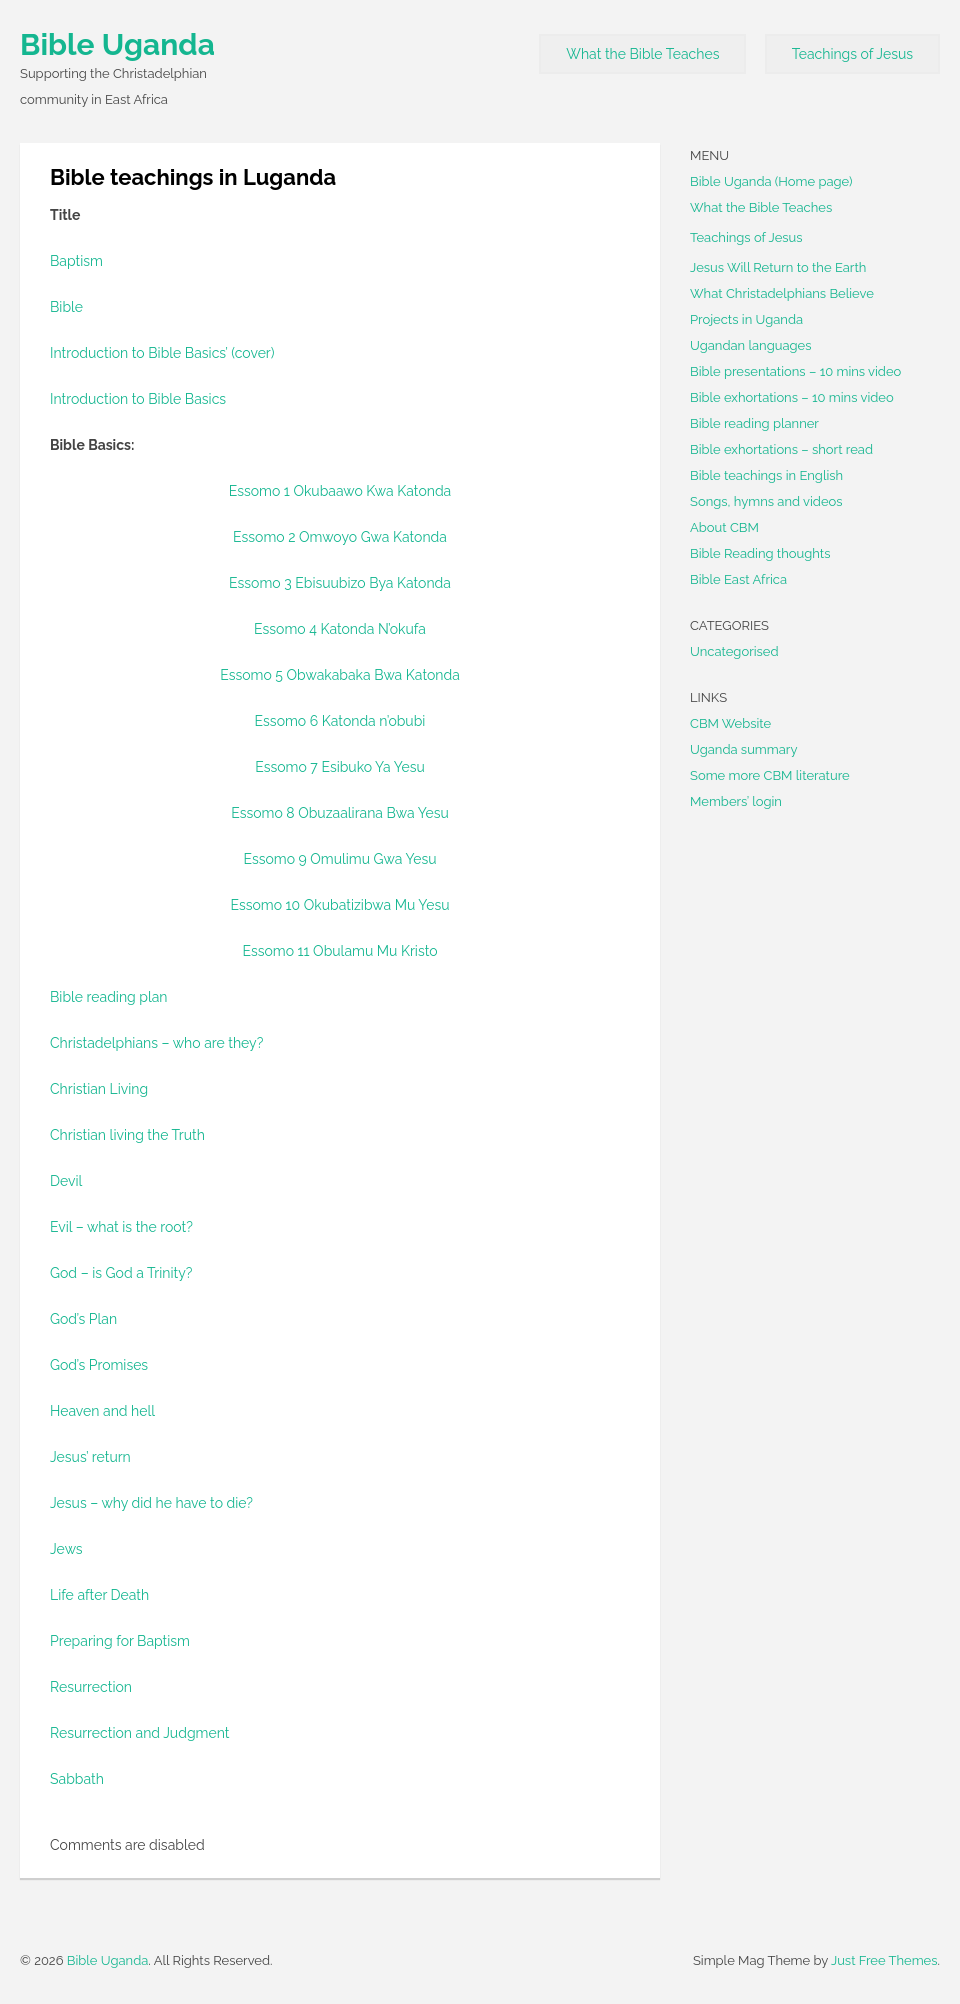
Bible (66, 307)
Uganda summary (743, 749)
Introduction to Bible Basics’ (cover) (162, 353)
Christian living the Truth (127, 1135)
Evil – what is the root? (121, 1227)
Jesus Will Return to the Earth (778, 267)
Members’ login (736, 801)
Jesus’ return (90, 1457)
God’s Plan (83, 1319)
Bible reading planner (754, 423)
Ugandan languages (750, 345)
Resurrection (91, 1687)
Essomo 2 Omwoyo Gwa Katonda (340, 537)
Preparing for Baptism (120, 1641)
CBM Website (730, 723)
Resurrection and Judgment (139, 1733)
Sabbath (77, 1779)
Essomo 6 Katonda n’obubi (340, 721)
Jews (66, 1549)
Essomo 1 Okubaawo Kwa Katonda (340, 491)
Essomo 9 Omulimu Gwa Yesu (339, 859)
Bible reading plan (109, 997)
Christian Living (99, 1089)
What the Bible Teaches (642, 54)
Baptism (76, 261)
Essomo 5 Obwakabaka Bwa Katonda (340, 675)
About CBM (724, 527)
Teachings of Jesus (852, 54)
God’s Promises (99, 1365)
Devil (66, 1181)
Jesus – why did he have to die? (151, 1503)
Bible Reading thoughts (760, 553)
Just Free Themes (884, 1960)
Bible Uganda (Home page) (771, 181)
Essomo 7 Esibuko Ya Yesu (340, 767)
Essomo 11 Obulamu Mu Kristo (339, 951)
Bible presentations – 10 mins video (795, 371)
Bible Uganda (117, 44)
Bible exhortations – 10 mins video (792, 397)
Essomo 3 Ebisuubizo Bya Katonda (340, 583)
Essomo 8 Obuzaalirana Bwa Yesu (340, 813)
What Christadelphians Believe (782, 293)
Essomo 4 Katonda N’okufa (340, 629)
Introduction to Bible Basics (138, 399)
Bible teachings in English (766, 475)
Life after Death (99, 1595)
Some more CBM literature (770, 775)
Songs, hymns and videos (766, 501)
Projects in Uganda (746, 319)
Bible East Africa (738, 579)
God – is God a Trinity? (121, 1273)
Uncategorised (734, 651)
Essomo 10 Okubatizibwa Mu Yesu (340, 905)
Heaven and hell (102, 1411)
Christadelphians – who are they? (156, 1043)
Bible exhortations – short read (781, 449)
